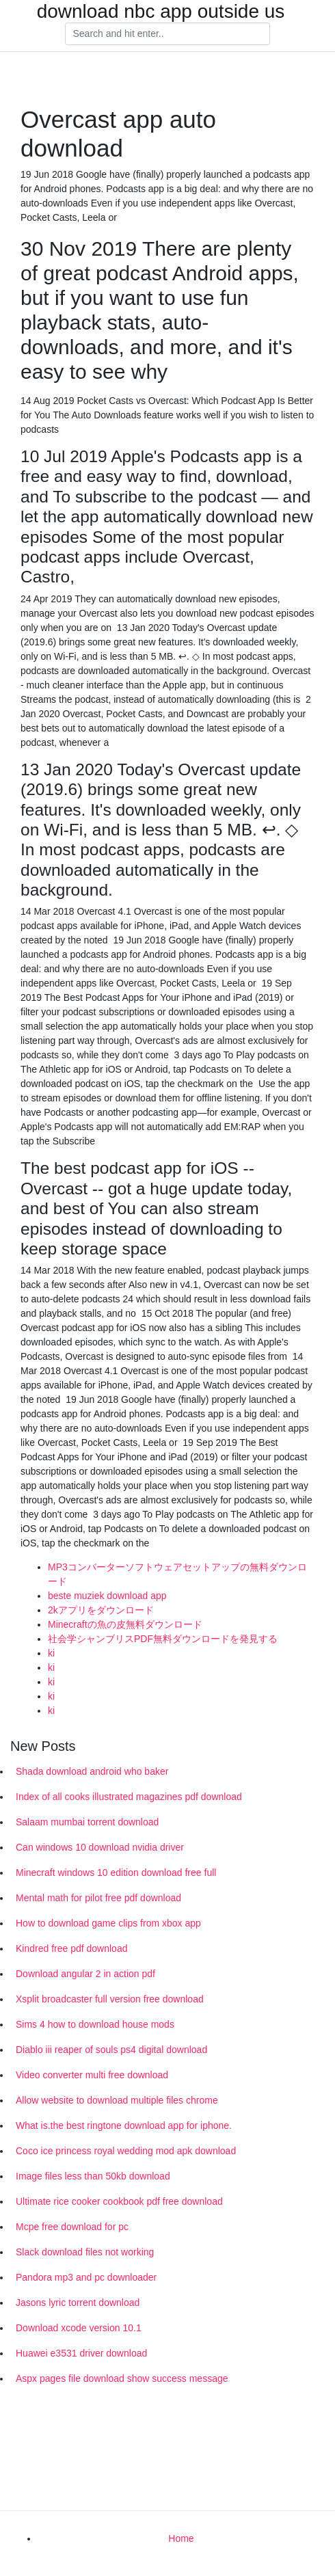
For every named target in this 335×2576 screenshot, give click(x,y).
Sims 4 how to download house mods (95, 2024)
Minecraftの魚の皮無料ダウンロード (125, 1624)
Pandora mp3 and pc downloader (86, 2277)
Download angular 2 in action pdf (85, 1973)
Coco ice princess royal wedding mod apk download (126, 2150)
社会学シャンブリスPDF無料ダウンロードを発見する (163, 1638)
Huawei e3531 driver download (81, 2353)
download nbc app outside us (161, 11)
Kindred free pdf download (71, 1948)
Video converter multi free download (92, 2074)
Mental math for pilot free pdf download (98, 1897)
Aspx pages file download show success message (122, 2378)
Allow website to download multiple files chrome (117, 2100)
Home (180, 2538)
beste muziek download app (107, 1595)
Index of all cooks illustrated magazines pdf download (129, 1796)
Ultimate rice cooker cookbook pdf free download (119, 2201)
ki (51, 1653)
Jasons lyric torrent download (77, 2302)
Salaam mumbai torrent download (87, 1821)
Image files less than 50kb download (93, 2176)
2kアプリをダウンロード (101, 1610)
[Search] (167, 34)
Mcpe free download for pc (72, 2226)
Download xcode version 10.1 (79, 2327)
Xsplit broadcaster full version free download (110, 1999)
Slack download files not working (85, 2251)
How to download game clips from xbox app (108, 1923)
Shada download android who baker (92, 1771)
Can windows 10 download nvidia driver (100, 1847)
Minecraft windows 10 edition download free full (116, 1872)
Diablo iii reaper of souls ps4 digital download (111, 2049)
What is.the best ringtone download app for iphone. (124, 2125)
